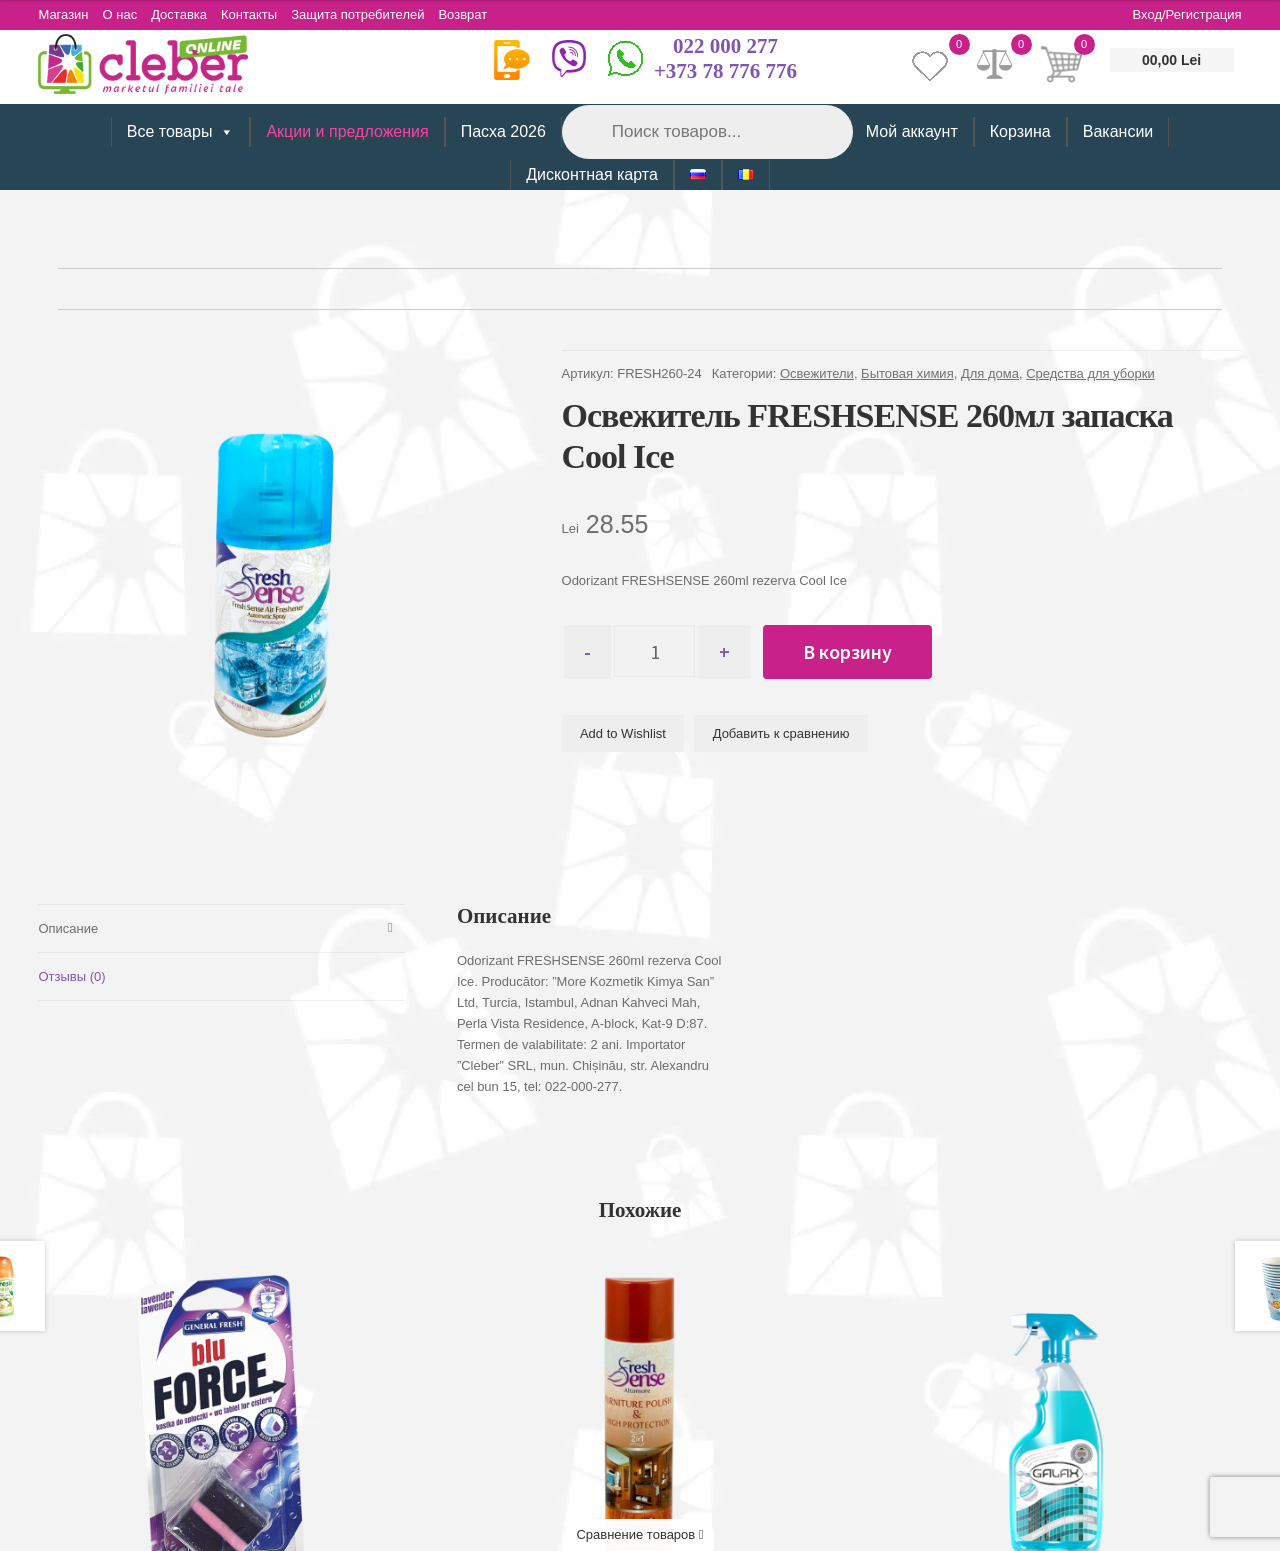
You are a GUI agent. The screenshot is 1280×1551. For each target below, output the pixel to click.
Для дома (990, 373)
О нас (121, 14)
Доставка (181, 14)
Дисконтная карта (592, 174)
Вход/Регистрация (1187, 14)
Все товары (181, 132)
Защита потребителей (361, 14)
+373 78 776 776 (725, 71)
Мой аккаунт (912, 131)
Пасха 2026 (503, 131)
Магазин (63, 14)
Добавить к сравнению (781, 733)
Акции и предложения (347, 131)
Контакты (252, 14)
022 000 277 (725, 46)
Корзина (1020, 131)
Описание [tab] (68, 928)
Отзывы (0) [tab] (71, 976)
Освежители (817, 373)
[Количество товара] (656, 652)
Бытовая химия (907, 373)
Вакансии (1118, 131)
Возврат (468, 14)
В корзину (851, 651)
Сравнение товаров (639, 1534)
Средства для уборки (1090, 373)
